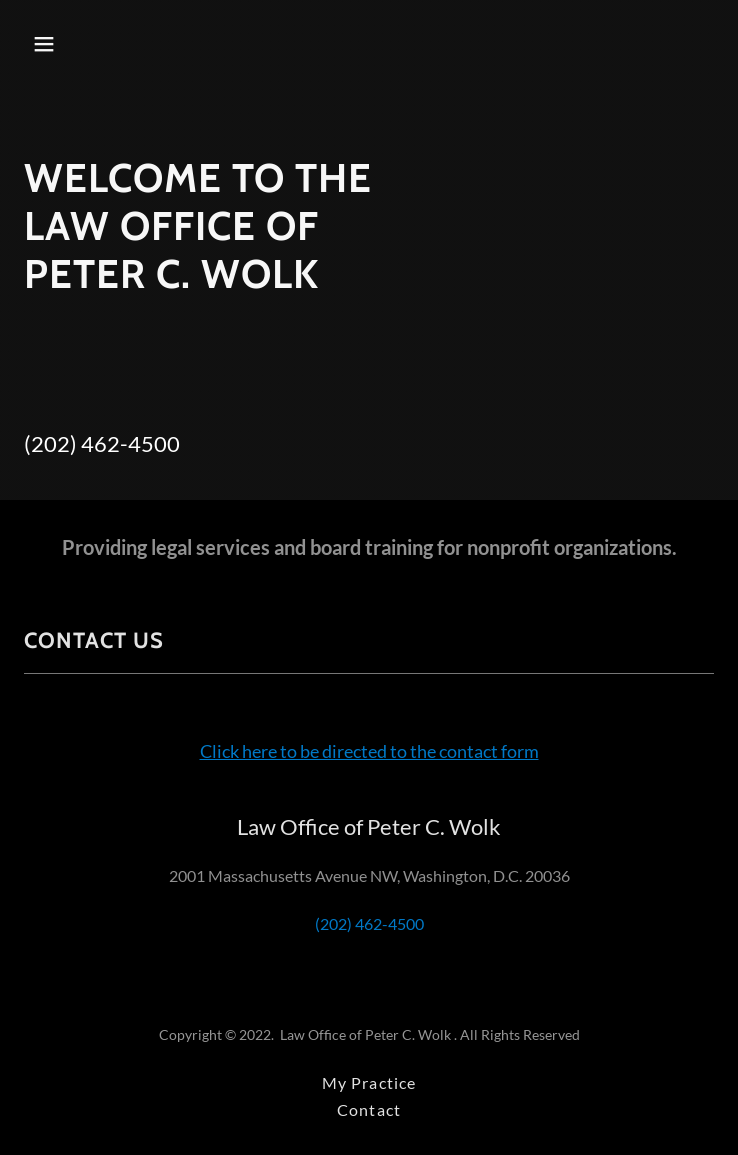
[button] (103, 44)
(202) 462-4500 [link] (102, 443)
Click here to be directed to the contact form (369, 751)
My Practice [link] (368, 1082)
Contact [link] (368, 1109)
